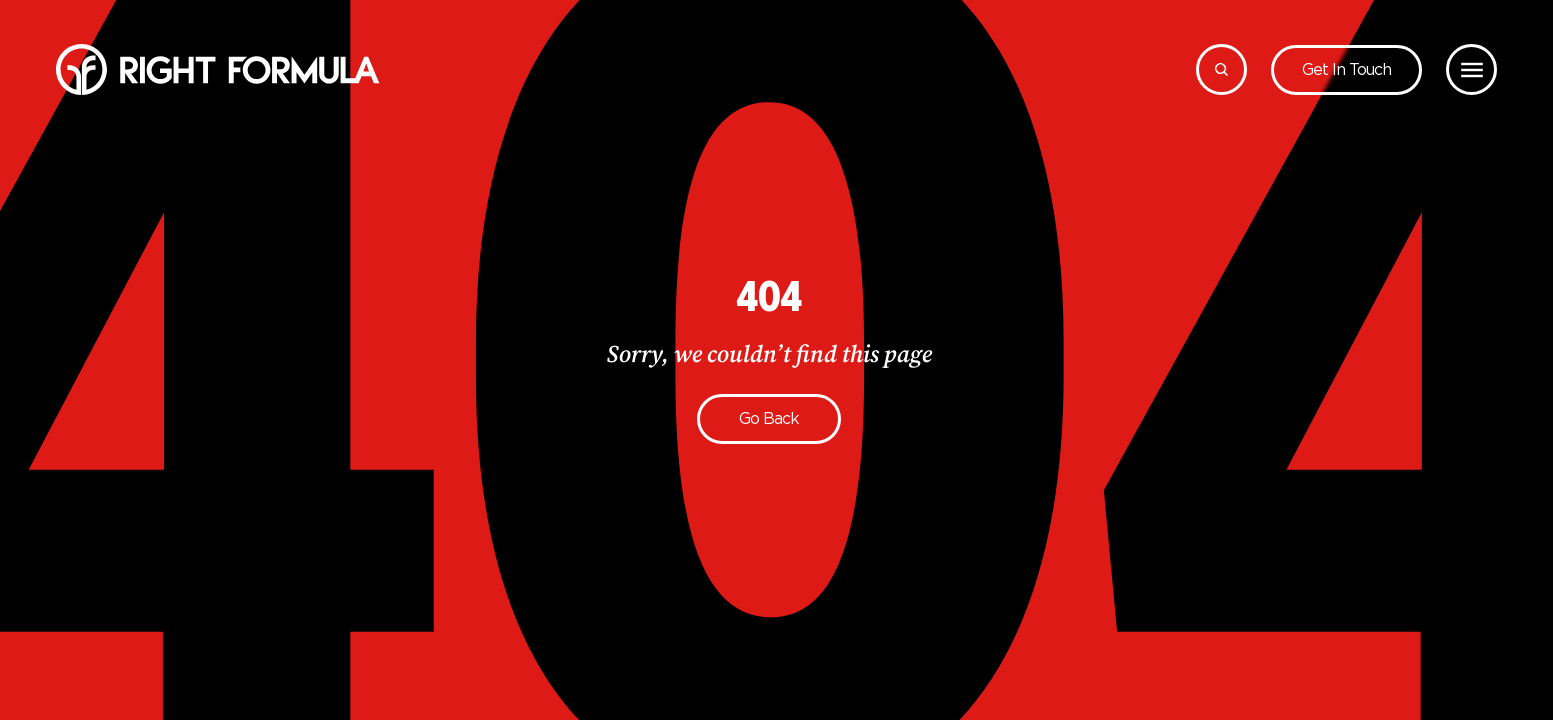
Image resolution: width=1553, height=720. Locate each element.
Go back (769, 418)
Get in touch (1346, 69)
